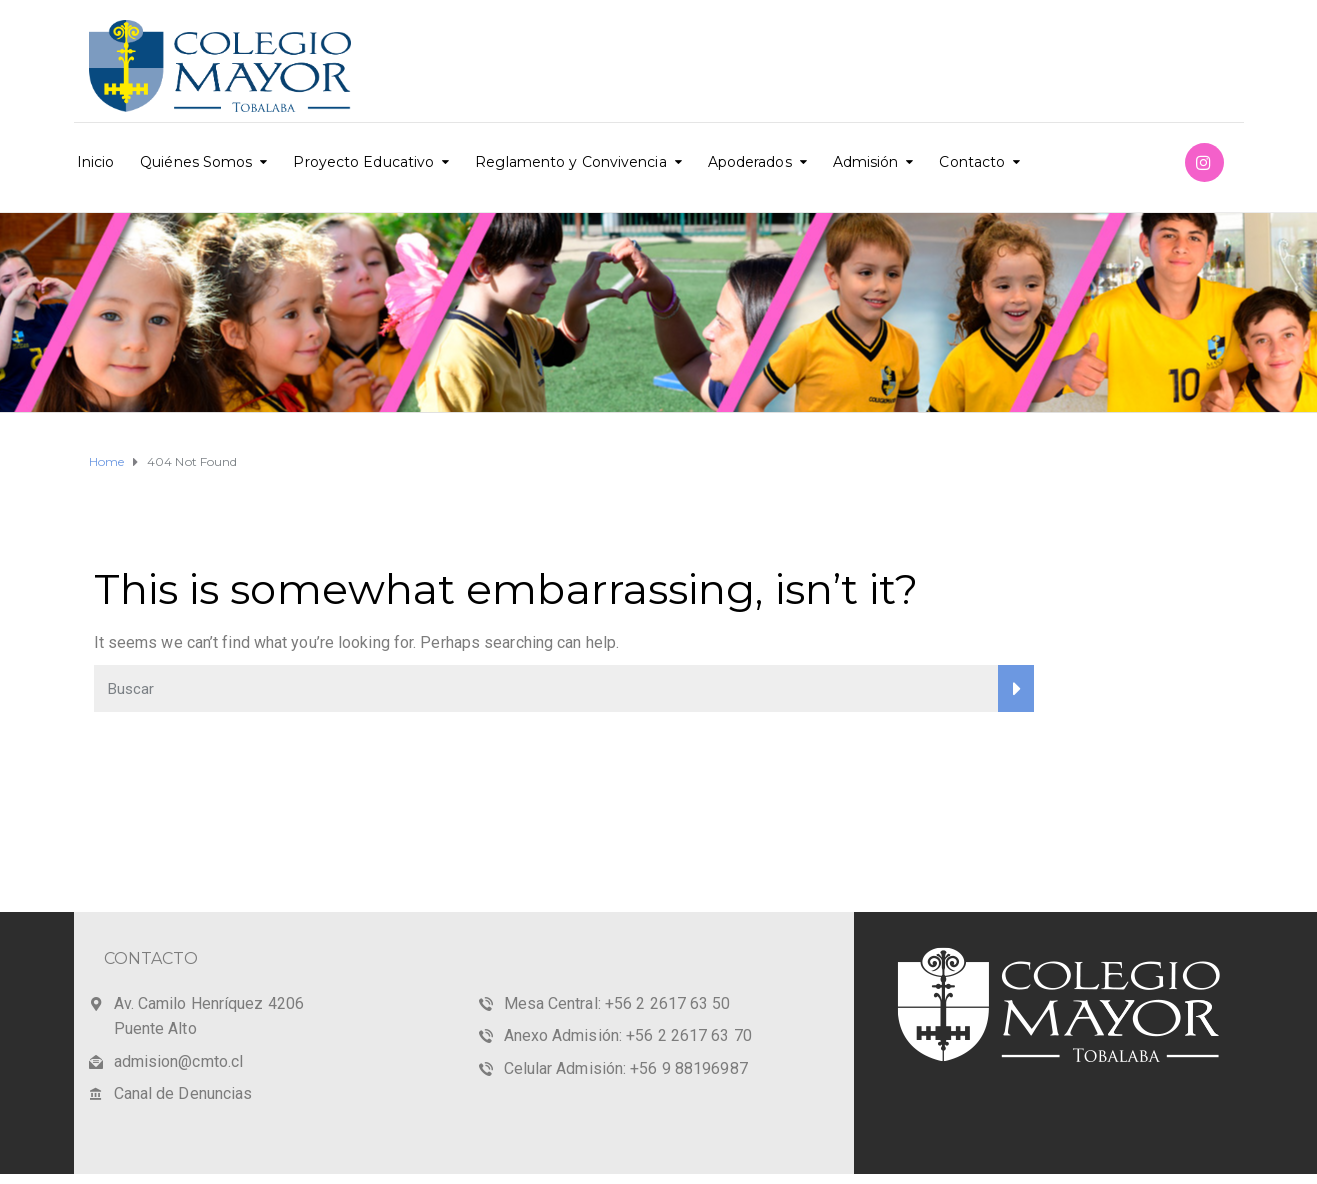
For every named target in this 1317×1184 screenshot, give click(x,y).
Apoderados (750, 162)
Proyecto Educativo (363, 162)
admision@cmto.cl (179, 1061)
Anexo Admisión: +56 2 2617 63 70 (628, 1035)
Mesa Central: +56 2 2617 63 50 (617, 1003)
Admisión (866, 162)
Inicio (96, 162)
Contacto (972, 162)
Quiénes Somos (196, 162)
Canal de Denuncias (183, 1093)
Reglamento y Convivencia (570, 162)
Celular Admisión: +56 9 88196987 (626, 1068)
